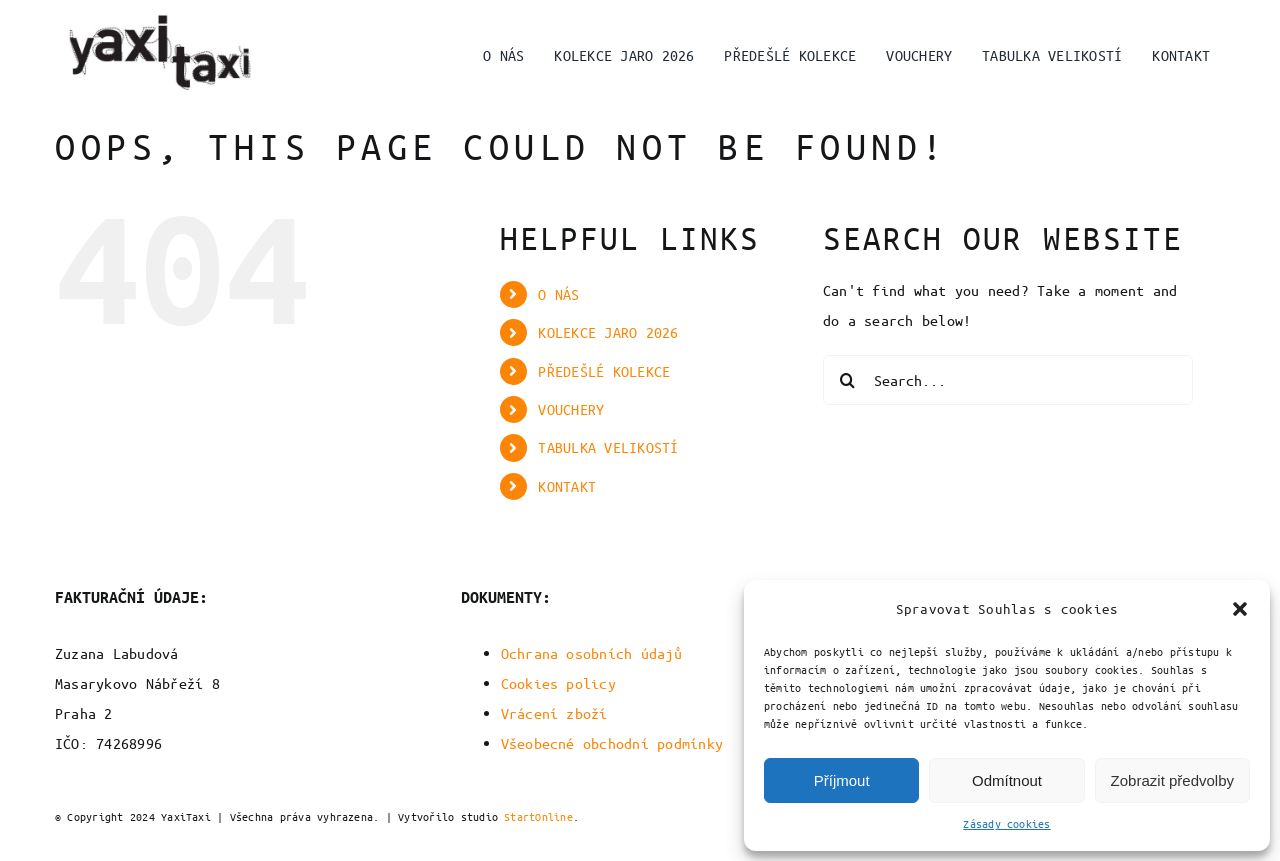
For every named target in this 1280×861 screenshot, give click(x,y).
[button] (1240, 609)
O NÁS (558, 294)
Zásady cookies (1006, 823)
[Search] (848, 380)
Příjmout (842, 780)
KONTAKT (567, 486)
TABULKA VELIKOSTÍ (608, 447)
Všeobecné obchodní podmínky (612, 743)
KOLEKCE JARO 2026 (608, 332)
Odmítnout (1007, 780)
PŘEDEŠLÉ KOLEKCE (604, 371)
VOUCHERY (571, 409)
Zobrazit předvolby (1172, 780)
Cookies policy (558, 683)
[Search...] (1008, 380)
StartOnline (538, 816)
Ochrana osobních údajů (591, 653)
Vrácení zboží (554, 713)
